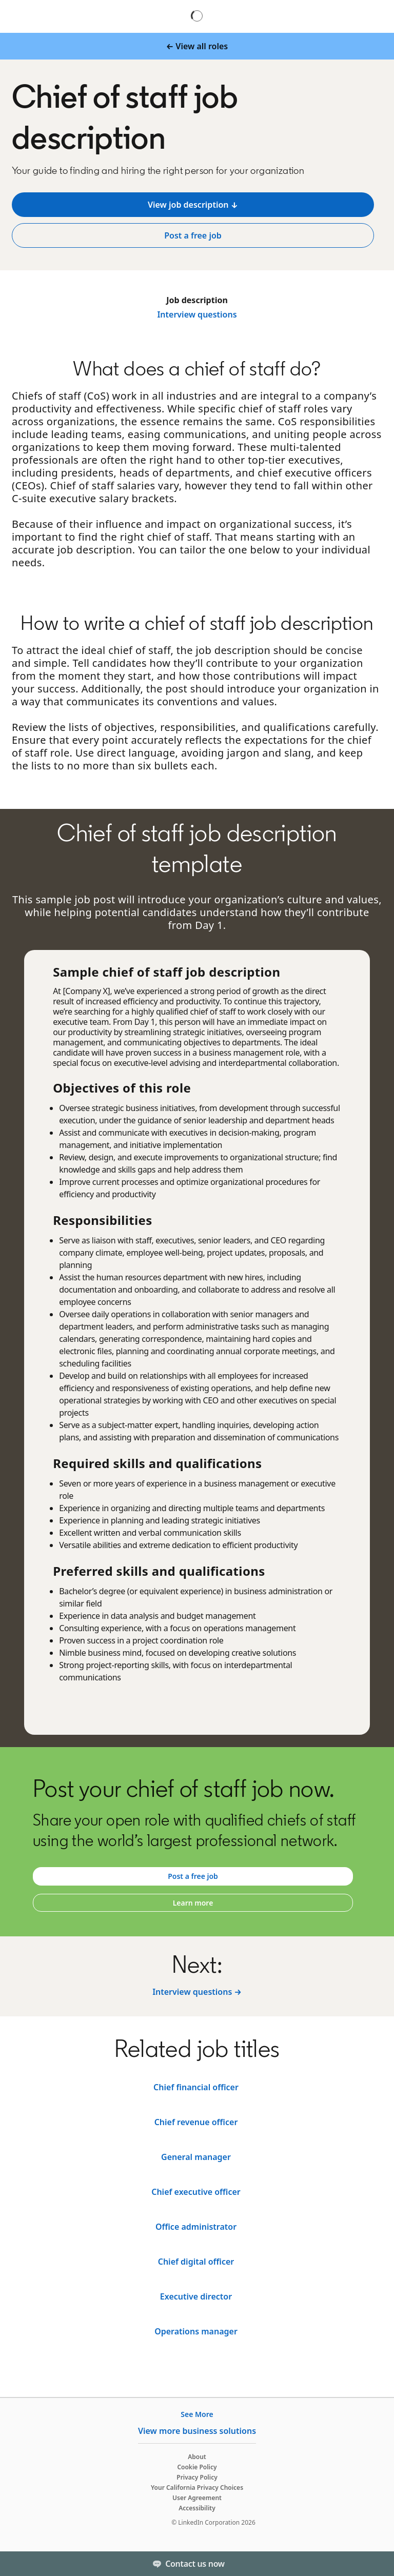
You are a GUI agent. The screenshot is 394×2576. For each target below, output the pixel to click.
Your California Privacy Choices (197, 2487)
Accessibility (197, 2508)
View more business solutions (197, 2430)
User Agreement (197, 2497)
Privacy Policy (196, 2477)
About (197, 2456)
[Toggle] (377, 2563)
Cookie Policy (196, 2467)
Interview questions (197, 314)
